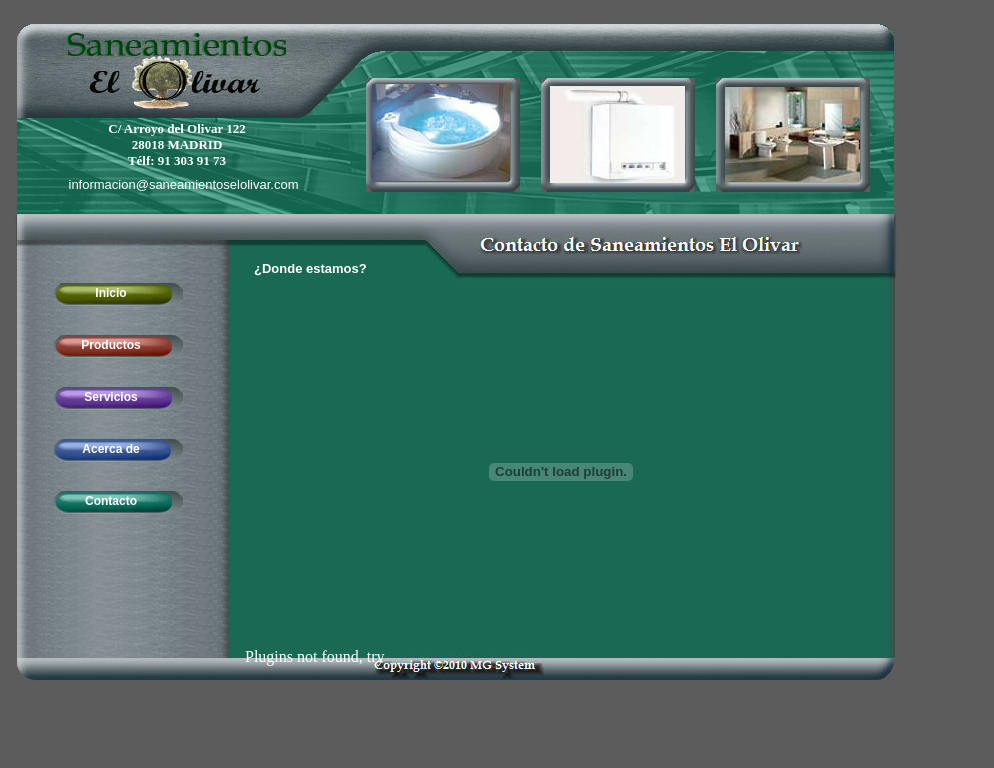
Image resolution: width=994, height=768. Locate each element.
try (376, 656)
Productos (110, 345)
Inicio (110, 293)
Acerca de (110, 449)
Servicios (110, 397)
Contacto (111, 501)
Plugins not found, (304, 656)
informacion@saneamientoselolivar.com (184, 184)
